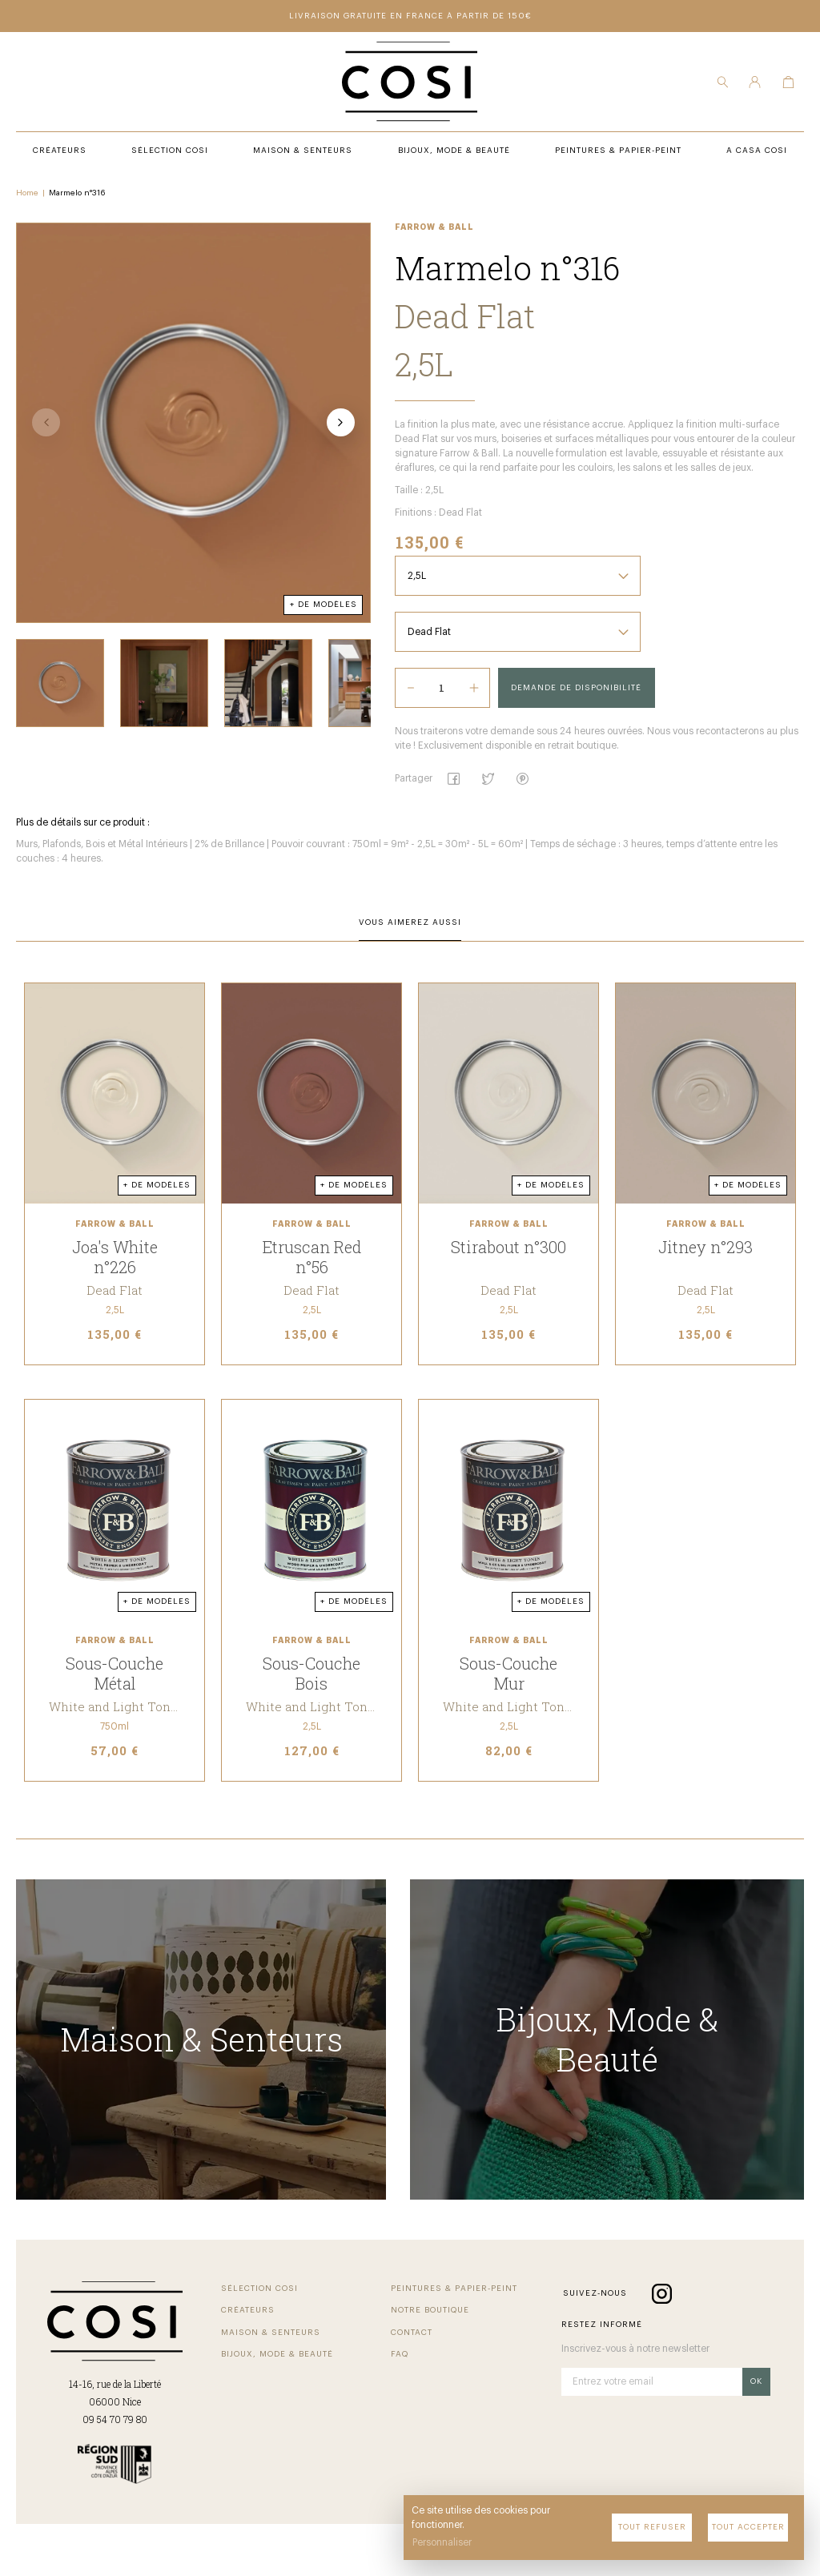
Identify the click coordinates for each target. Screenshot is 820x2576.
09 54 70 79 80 (114, 2419)
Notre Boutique (430, 2310)
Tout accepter (748, 2527)
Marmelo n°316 (77, 193)
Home (27, 193)
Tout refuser (652, 2527)
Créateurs (248, 2310)
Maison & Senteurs (270, 2333)
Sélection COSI (259, 2289)
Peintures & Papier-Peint (454, 2289)
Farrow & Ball (434, 227)
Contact (411, 2333)
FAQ (399, 2354)
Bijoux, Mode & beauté (277, 2354)
